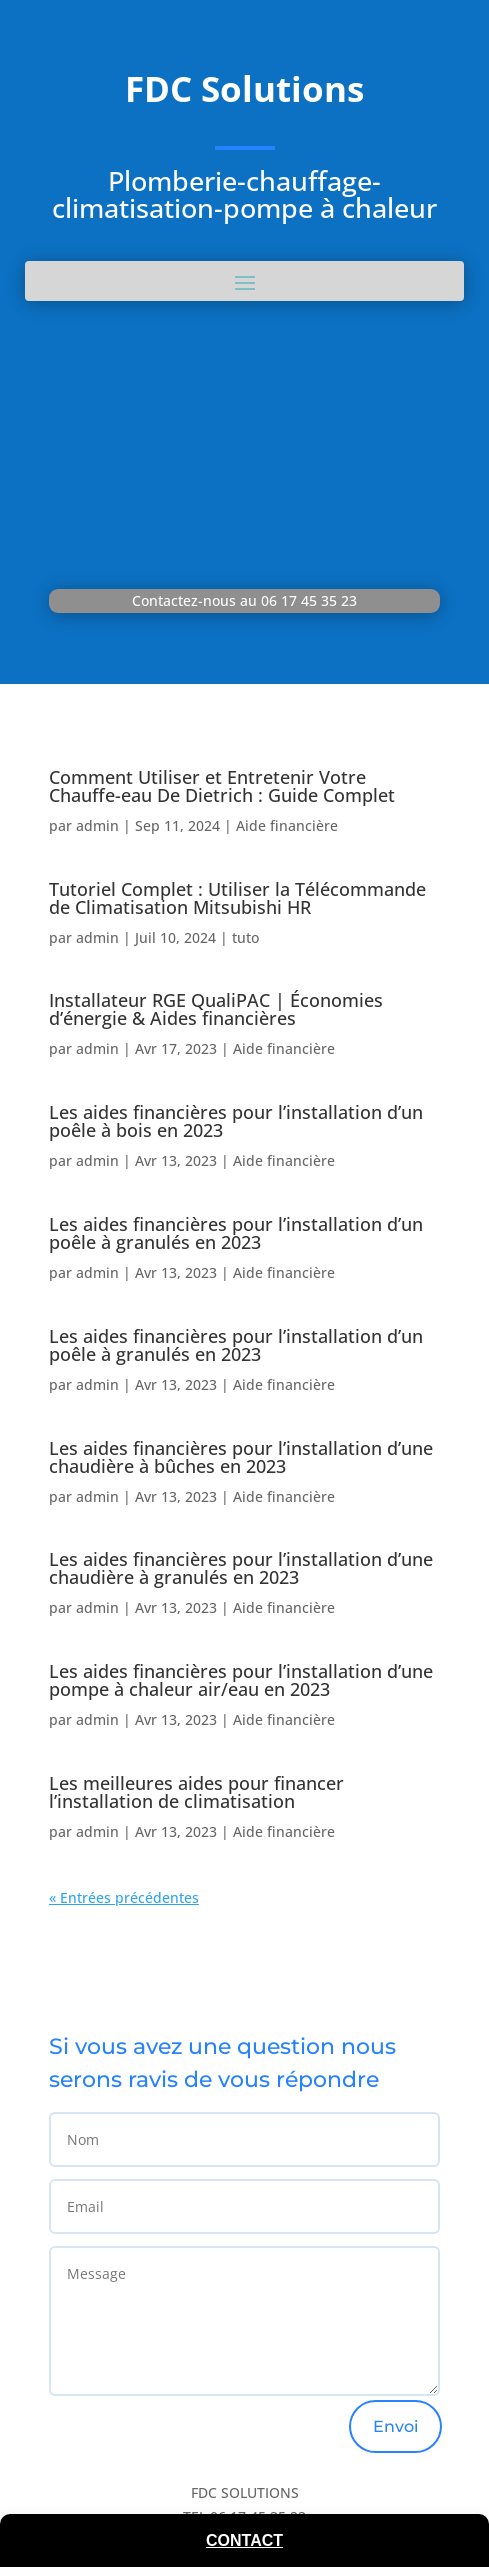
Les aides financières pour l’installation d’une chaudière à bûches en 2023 (241, 1457)
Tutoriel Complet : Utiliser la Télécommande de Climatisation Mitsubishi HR (237, 898)
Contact (244, 2540)
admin (97, 825)
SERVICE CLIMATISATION (245, 521)
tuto (245, 937)
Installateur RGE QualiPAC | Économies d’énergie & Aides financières (216, 1009)
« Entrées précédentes (124, 1897)
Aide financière (287, 825)
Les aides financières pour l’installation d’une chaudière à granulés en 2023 (241, 1568)
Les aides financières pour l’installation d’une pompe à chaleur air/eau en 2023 (241, 1680)
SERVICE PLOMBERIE (244, 361)
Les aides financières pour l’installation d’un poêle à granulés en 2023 (236, 1233)
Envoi (395, 2426)
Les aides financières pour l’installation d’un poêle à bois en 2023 (236, 1121)
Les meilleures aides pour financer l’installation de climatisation (196, 1792)
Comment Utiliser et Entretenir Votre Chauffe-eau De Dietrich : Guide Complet (222, 786)
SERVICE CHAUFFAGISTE (244, 441)
